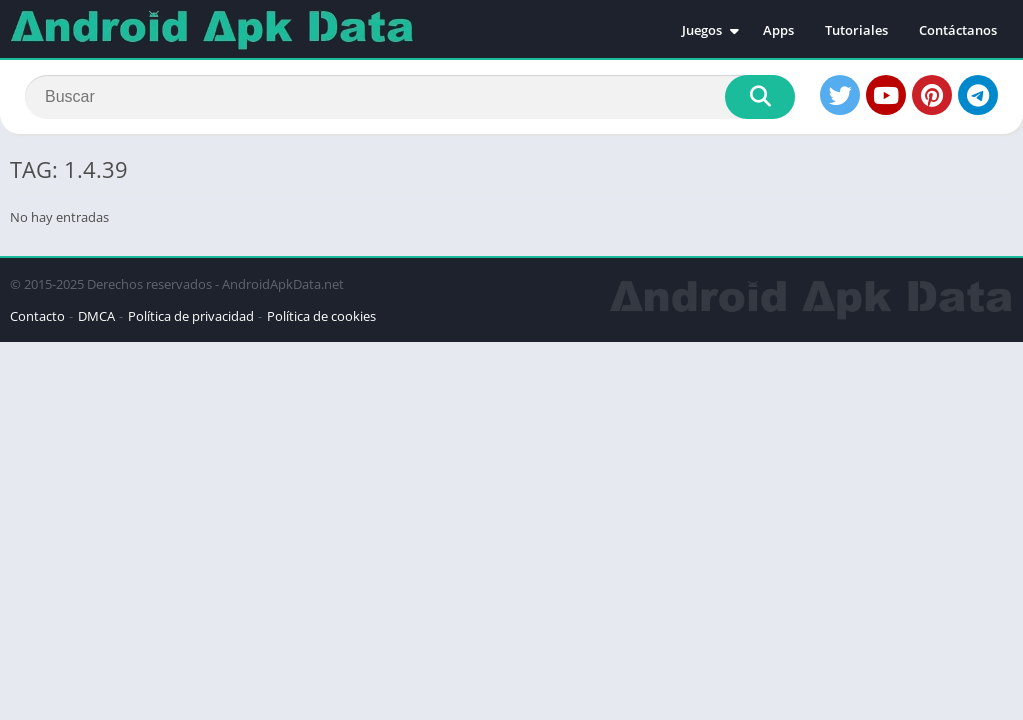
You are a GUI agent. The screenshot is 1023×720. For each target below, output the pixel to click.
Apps (778, 30)
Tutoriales (856, 30)
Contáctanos (958, 30)
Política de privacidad (191, 316)
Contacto (37, 316)
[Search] (410, 97)
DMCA (96, 316)
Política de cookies (321, 316)
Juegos (702, 30)
